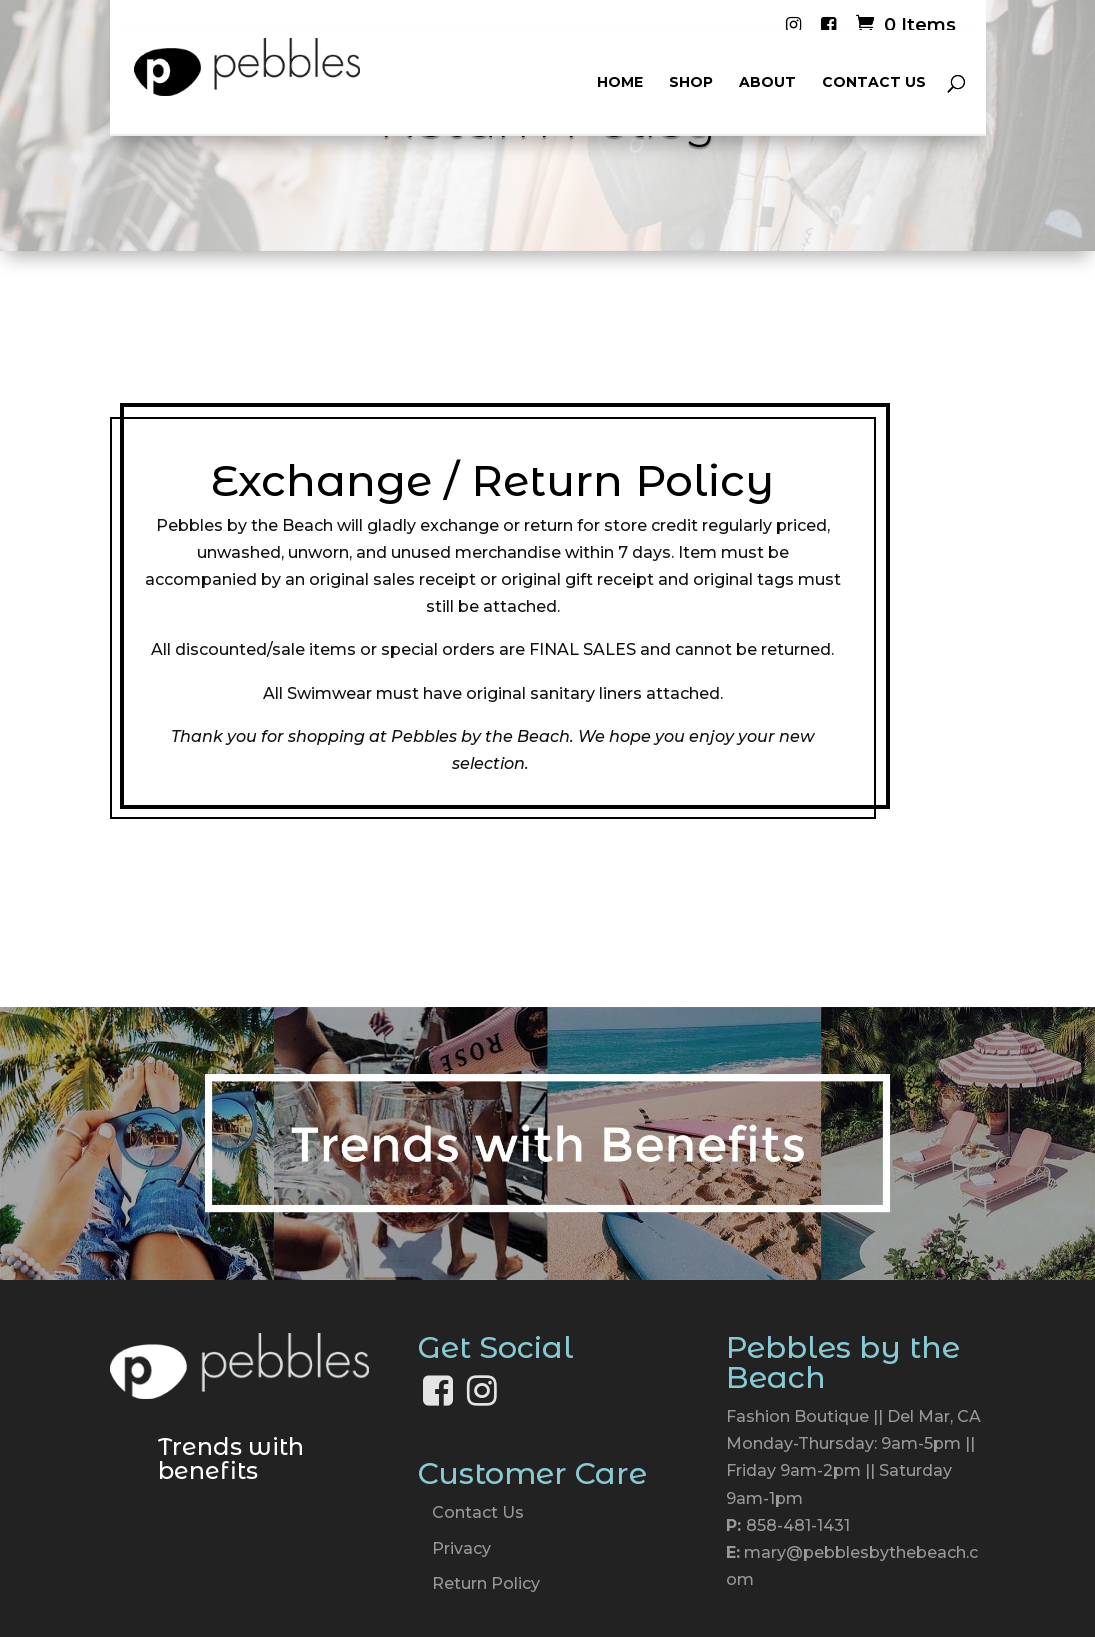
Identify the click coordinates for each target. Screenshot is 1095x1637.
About (767, 83)
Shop (691, 83)
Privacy (461, 1548)
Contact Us (874, 83)
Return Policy (486, 1583)
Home (620, 83)
